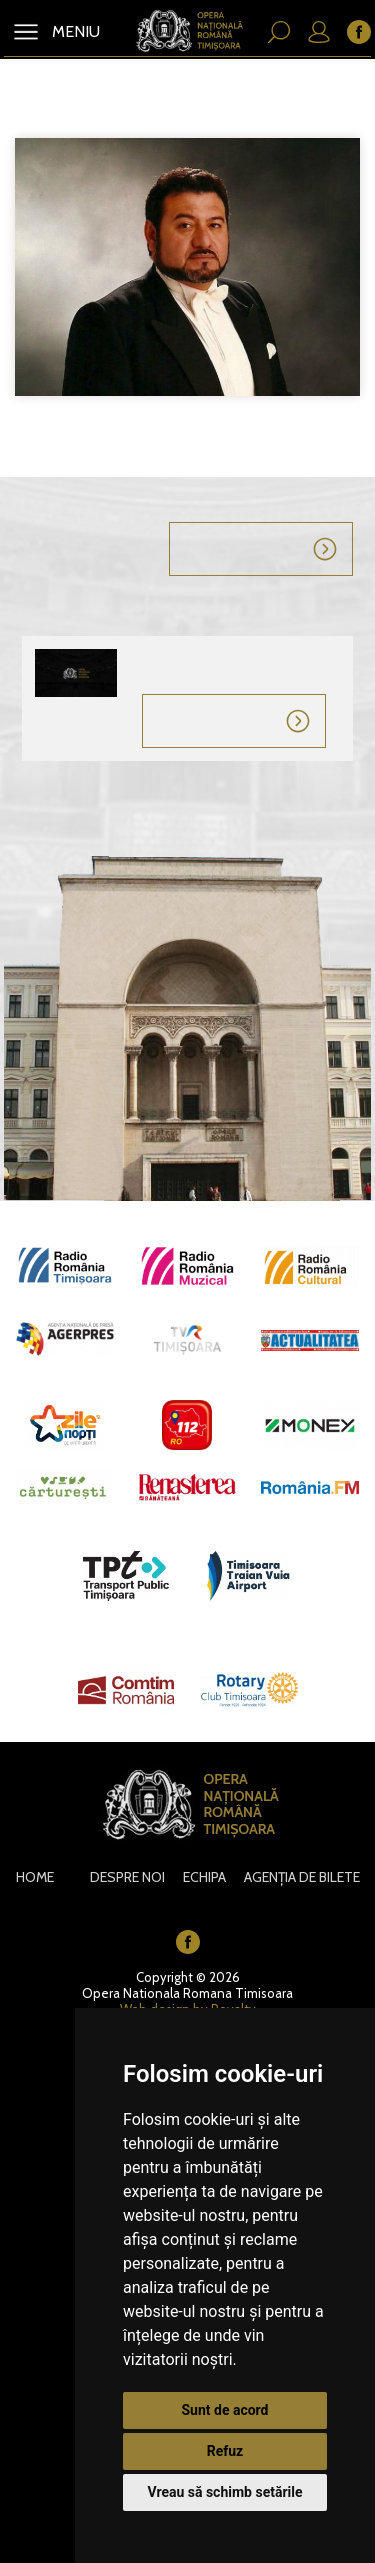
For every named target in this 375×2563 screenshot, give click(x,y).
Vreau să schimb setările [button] (224, 2492)
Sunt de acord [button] (224, 2410)
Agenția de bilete (302, 1877)
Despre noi (127, 1877)
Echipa (204, 1877)
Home (35, 1877)
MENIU (74, 31)
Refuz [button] (225, 2451)
